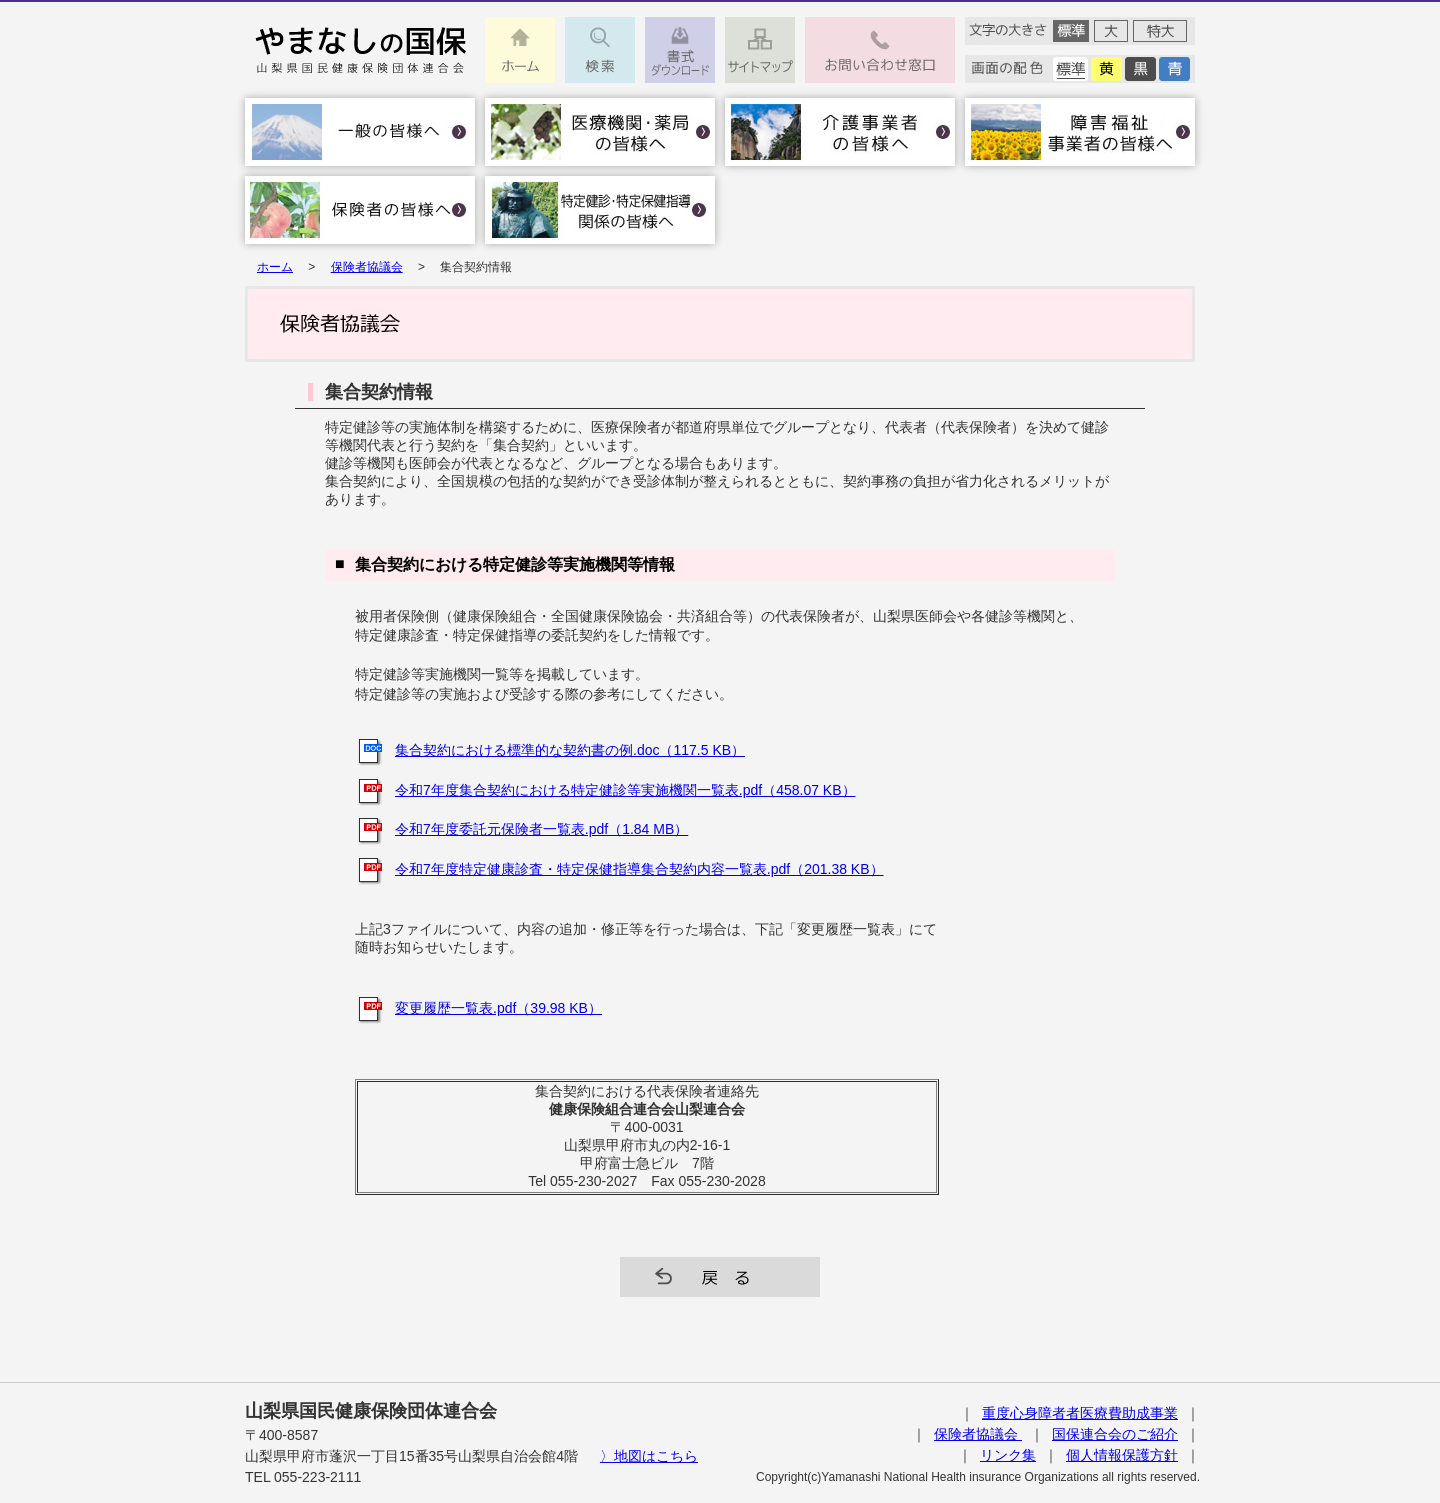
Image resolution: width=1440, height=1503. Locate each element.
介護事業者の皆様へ (840, 132)
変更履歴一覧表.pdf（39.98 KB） (498, 1008)
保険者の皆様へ (360, 210)
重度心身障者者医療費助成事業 (1080, 1413)
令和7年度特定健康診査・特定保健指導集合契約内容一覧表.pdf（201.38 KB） (639, 869)
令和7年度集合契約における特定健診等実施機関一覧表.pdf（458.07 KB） (625, 790)
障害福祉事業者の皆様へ (1080, 132)
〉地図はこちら (649, 1456)
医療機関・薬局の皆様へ (600, 132)
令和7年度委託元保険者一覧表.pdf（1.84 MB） (541, 829)
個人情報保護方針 (1122, 1455)
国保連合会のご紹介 (1115, 1434)
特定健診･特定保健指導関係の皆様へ (600, 210)
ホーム (275, 267)
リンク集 (1008, 1455)
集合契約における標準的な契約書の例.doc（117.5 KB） (570, 750)
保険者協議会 (367, 267)
